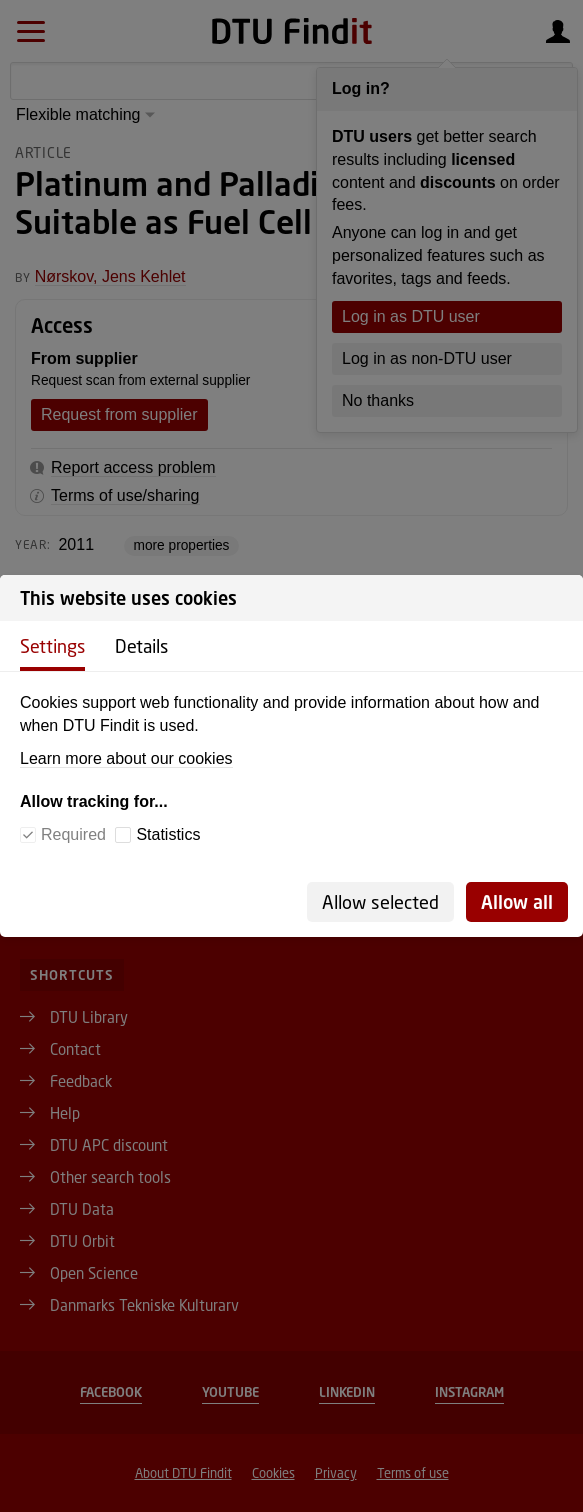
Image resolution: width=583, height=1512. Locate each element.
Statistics (168, 834)
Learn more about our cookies (126, 758)
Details (141, 646)
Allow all (517, 902)
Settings (52, 646)
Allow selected (380, 902)
